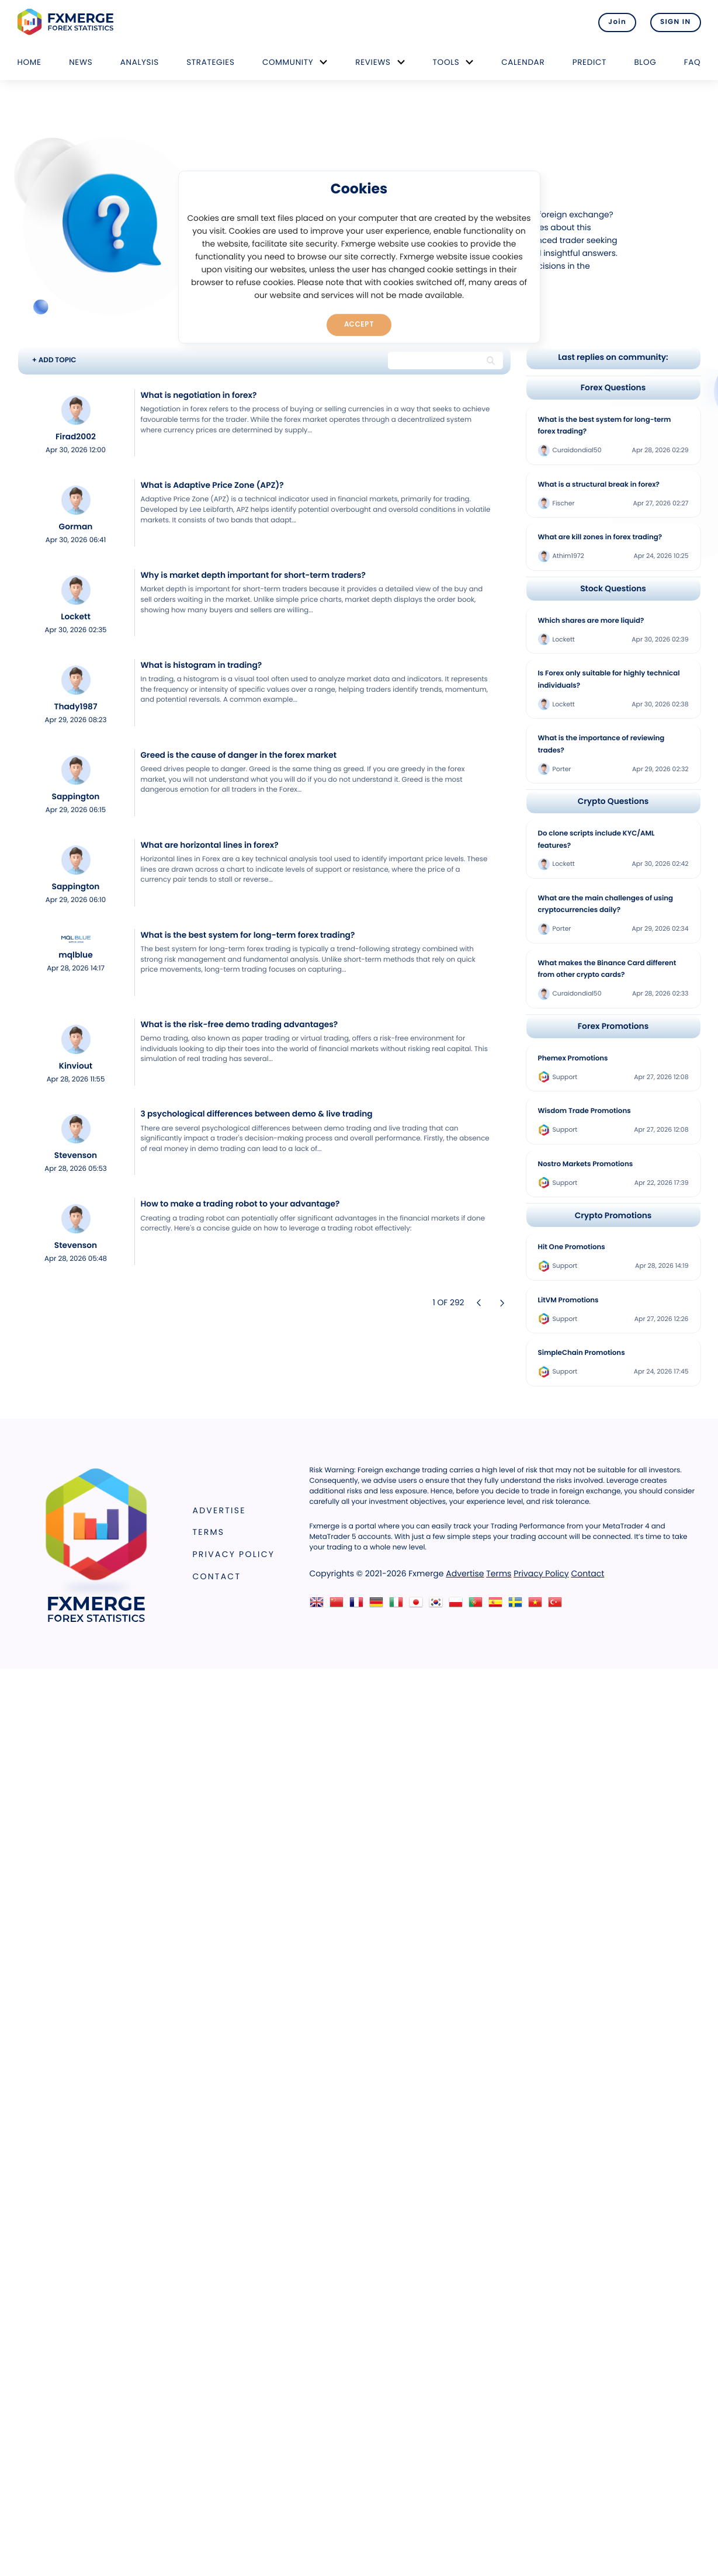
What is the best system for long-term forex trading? (248, 935)
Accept (359, 324)
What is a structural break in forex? (599, 485)
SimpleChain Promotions (581, 1353)
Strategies (210, 62)
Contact (217, 1576)
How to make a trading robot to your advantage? (240, 1203)
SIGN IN (675, 22)
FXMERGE (67, 22)
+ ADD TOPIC (54, 360)
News (80, 62)
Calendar (522, 62)
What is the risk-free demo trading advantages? (239, 1024)
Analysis (139, 62)
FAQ (692, 62)
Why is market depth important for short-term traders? (253, 575)
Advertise (219, 1510)
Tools (446, 62)
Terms (209, 1532)
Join (617, 22)
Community (288, 62)
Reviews (372, 62)
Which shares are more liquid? (591, 621)
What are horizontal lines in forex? (210, 845)
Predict (589, 62)
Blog (645, 62)
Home (29, 62)
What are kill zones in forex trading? (600, 537)
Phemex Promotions (573, 1058)
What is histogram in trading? (201, 665)
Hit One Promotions (571, 1247)
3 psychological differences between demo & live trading (257, 1113)
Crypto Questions (613, 801)
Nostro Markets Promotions (585, 1164)
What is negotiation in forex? (199, 395)
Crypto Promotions (613, 1215)
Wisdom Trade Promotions (584, 1111)
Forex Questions (613, 387)
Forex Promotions (613, 1026)
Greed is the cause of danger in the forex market (239, 755)
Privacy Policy (234, 1554)
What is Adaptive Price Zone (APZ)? (212, 485)
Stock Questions (613, 588)
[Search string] (435, 360)
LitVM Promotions (568, 1300)
